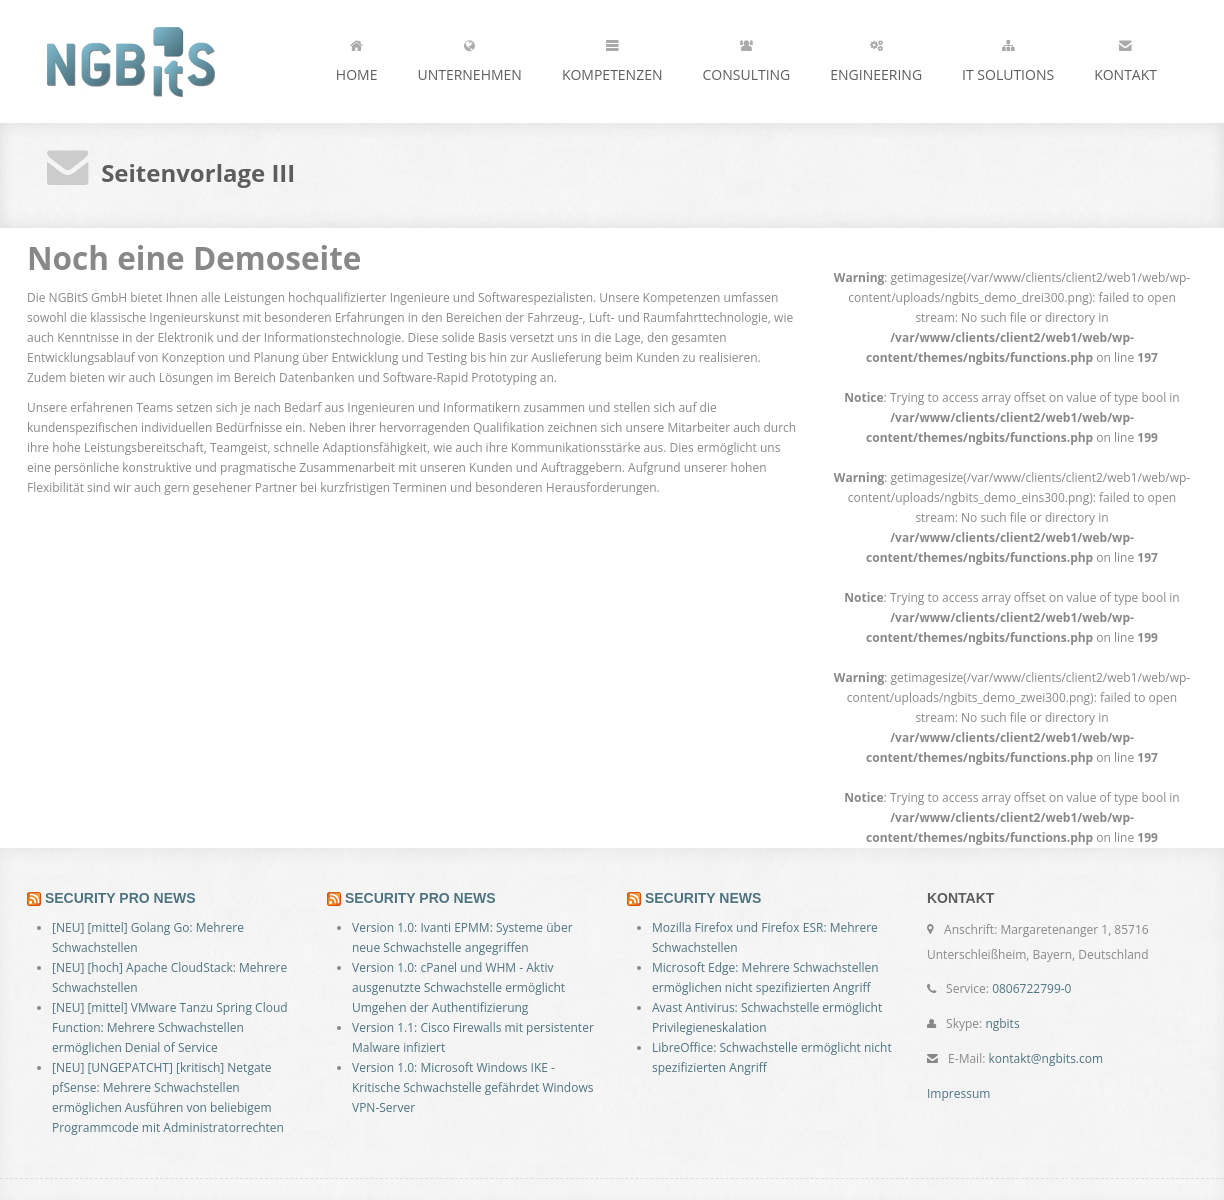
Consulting (747, 57)
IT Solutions (1008, 57)
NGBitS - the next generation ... (167, 61)
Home (357, 57)
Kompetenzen (612, 57)
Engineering (876, 57)
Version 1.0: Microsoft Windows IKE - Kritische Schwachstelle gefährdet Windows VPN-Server (472, 1087)
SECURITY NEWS (703, 898)
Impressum (958, 1093)
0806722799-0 (1031, 988)
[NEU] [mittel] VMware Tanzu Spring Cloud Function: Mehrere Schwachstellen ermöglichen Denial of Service (170, 1027)
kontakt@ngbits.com (1045, 1058)
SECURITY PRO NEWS (120, 898)
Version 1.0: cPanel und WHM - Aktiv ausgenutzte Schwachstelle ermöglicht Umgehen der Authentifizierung (458, 987)
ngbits (1002, 1023)
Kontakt (1125, 57)
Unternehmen (469, 57)
